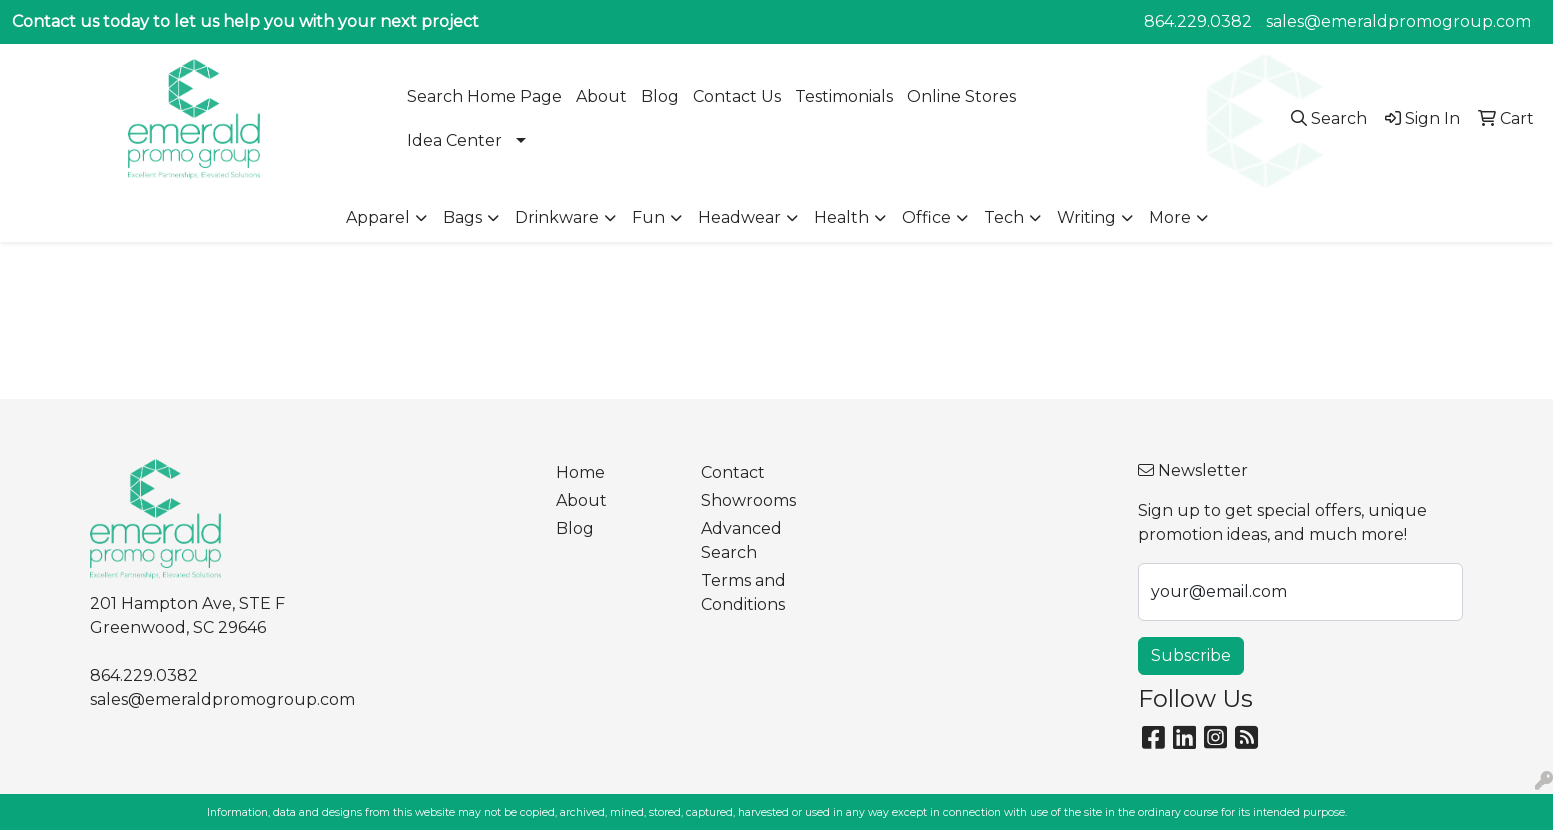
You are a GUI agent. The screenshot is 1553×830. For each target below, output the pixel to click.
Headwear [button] (739, 217)
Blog (660, 96)
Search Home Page (484, 96)
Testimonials (844, 96)
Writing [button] (1086, 217)
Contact (733, 472)
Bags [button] (462, 217)
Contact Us (737, 96)
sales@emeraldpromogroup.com (1398, 21)
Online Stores (961, 96)
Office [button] (926, 217)
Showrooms (748, 500)
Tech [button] (1004, 217)
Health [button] (841, 217)
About (601, 96)
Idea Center (454, 140)
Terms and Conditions (743, 592)
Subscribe (1191, 655)
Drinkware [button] (557, 217)
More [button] (1170, 217)
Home (580, 472)
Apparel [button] (378, 217)
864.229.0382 (1198, 21)
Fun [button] (648, 217)
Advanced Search (741, 540)
